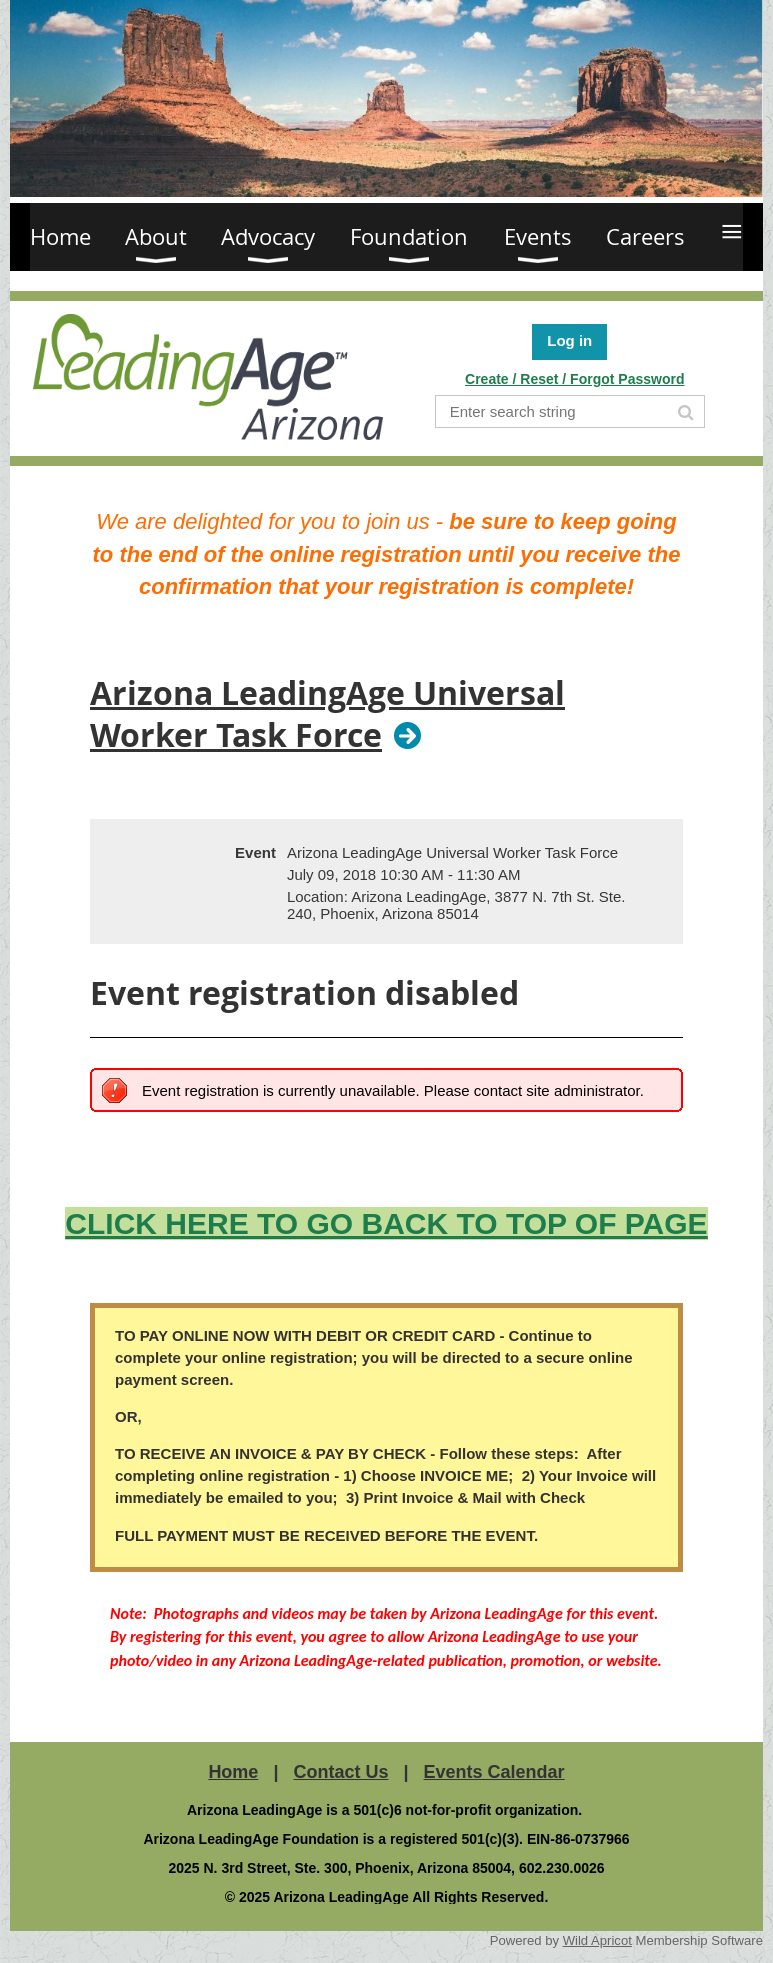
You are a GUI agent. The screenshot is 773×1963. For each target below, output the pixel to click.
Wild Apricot (597, 1940)
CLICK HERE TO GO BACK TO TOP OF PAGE (386, 1223)
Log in (569, 340)
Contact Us (340, 1772)
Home (233, 1772)
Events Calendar (494, 1772)
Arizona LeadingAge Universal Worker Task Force (327, 714)
